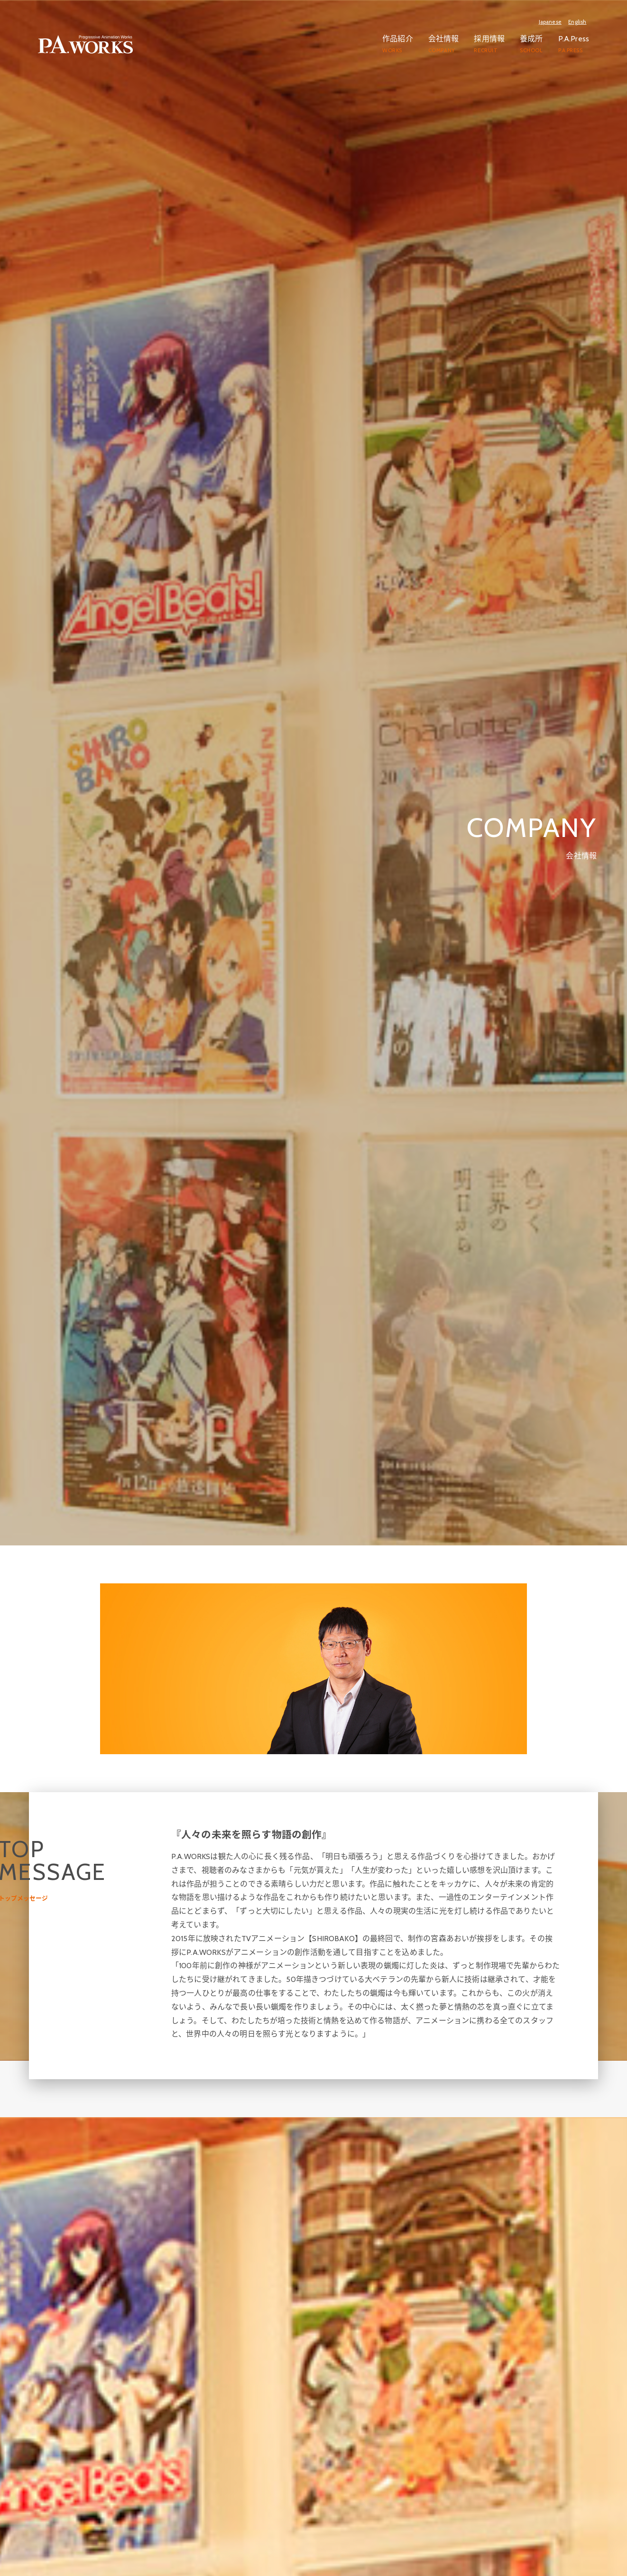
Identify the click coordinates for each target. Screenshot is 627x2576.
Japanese (550, 22)
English (577, 22)
